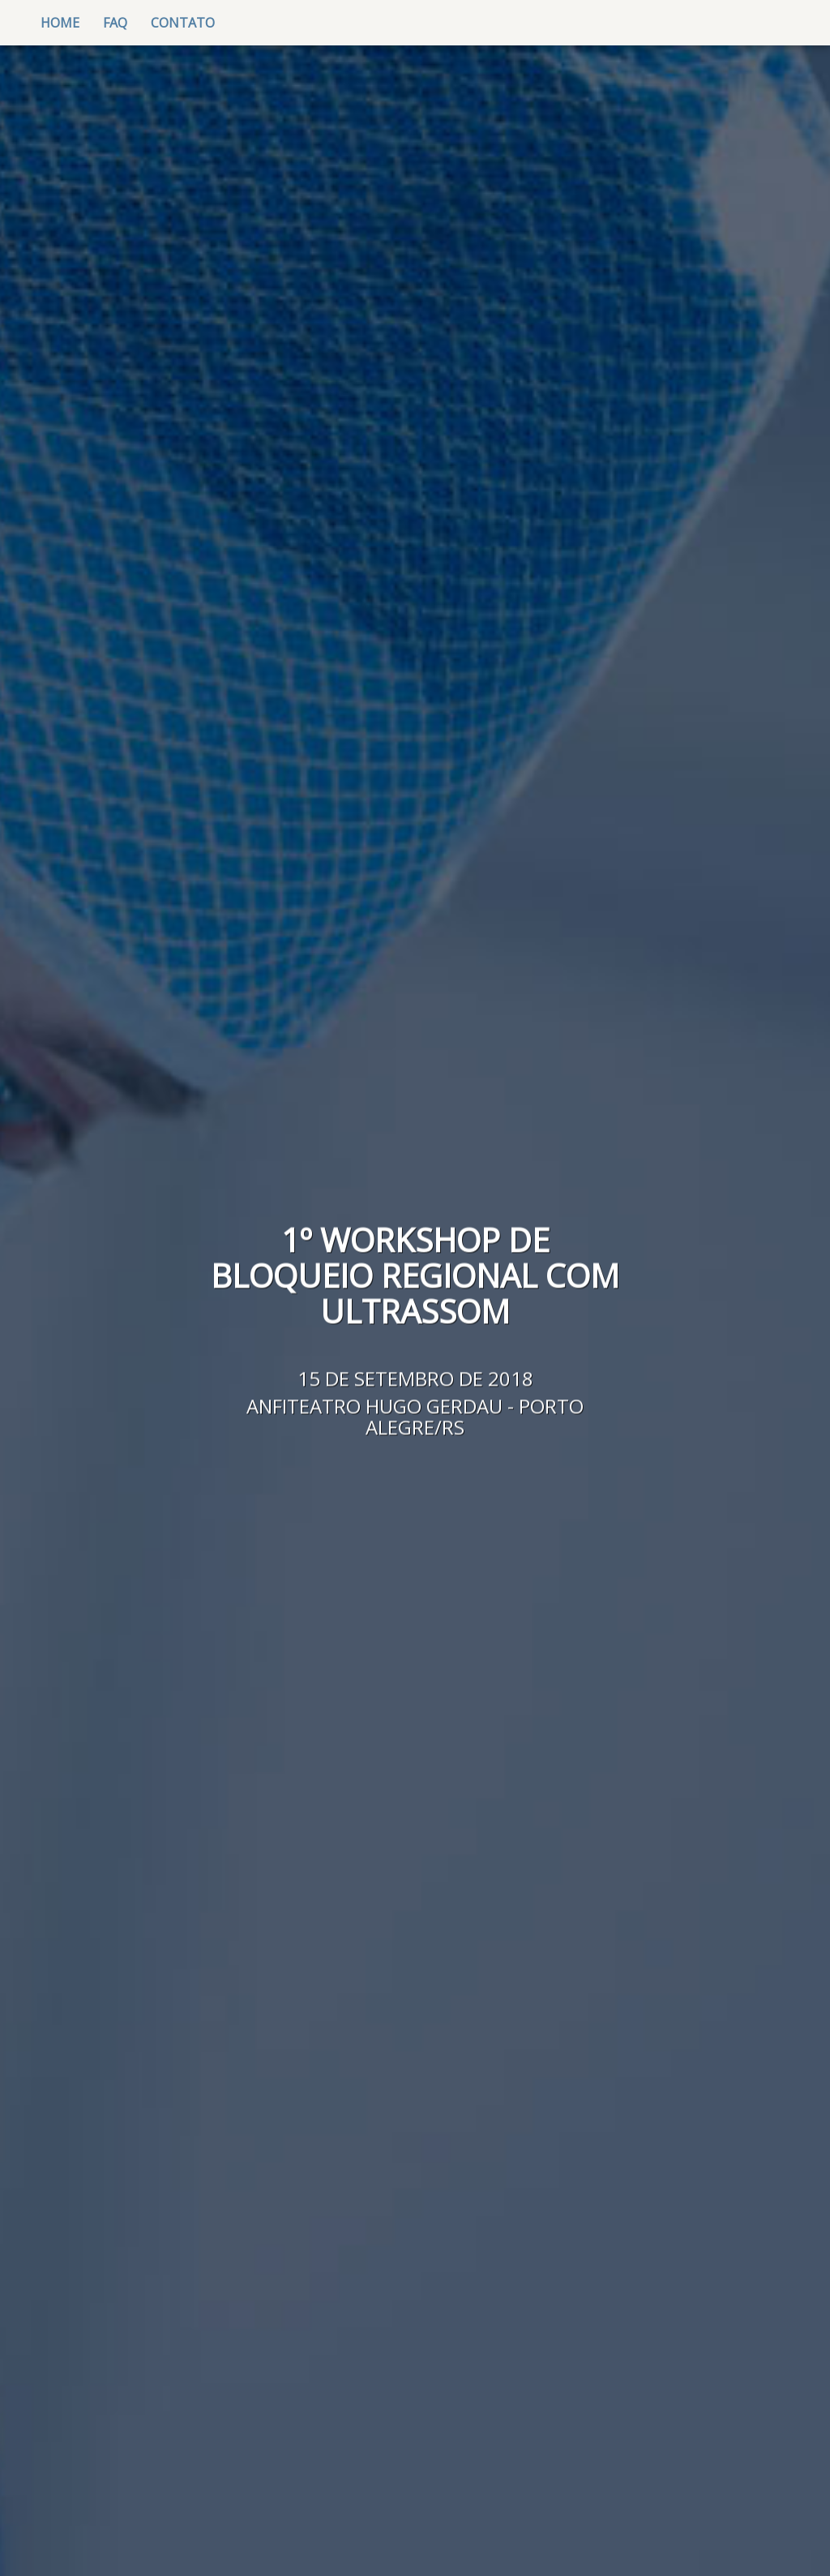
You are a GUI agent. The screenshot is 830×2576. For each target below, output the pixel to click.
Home (66, 22)
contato (183, 23)
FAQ (115, 23)
